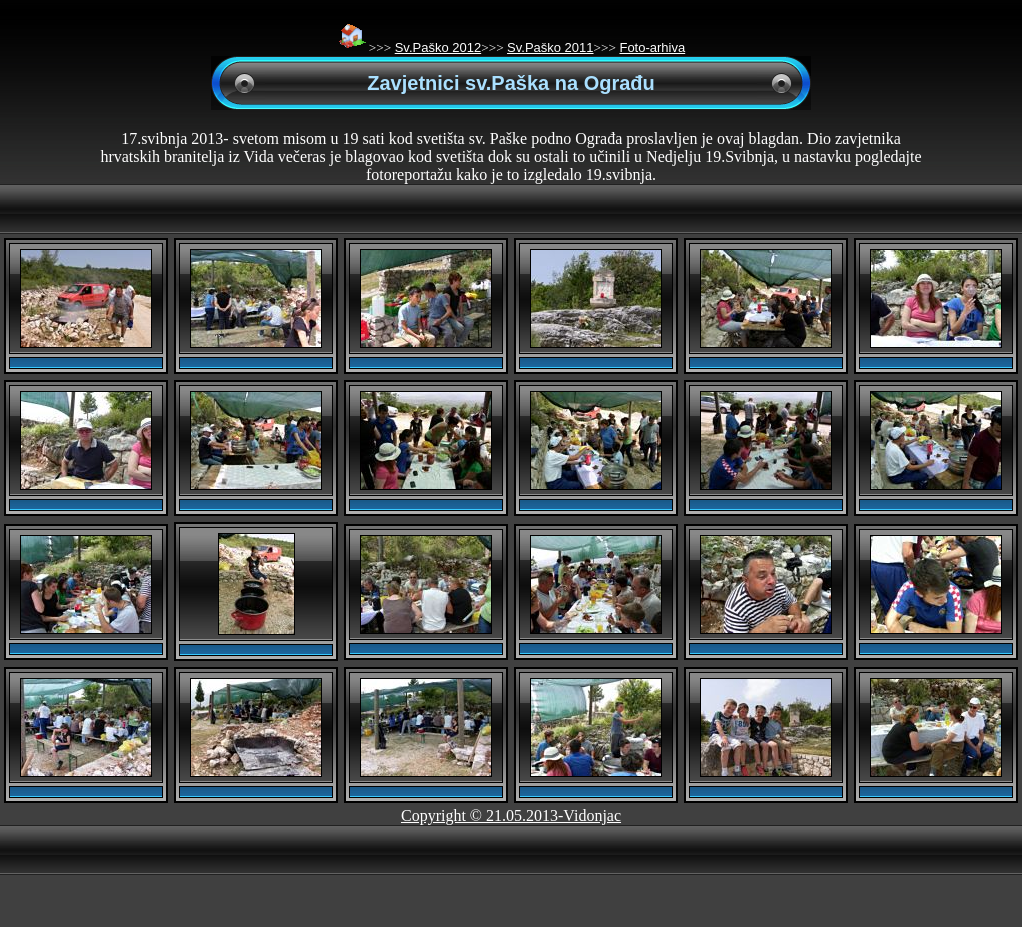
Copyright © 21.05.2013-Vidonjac (511, 815)
